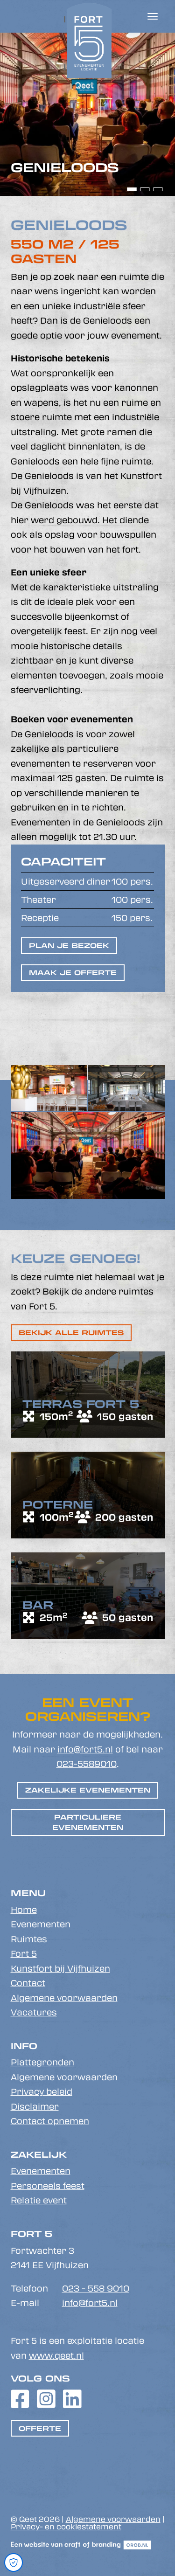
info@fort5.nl (85, 1749)
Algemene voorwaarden (64, 1998)
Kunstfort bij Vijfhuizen (60, 1968)
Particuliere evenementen (87, 1822)
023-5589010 (86, 1764)
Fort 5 (24, 1953)
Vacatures (34, 2012)
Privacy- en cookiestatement (66, 2526)
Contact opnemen (50, 2121)
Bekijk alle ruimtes (71, 1332)
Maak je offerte (73, 972)
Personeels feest (47, 2186)
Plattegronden (42, 2062)
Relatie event (39, 2200)
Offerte (40, 2428)
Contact (28, 1983)
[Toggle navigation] (152, 16)
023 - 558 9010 (95, 2288)
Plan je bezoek (69, 945)
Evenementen (40, 1924)
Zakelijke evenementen (87, 1790)
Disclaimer (35, 2106)
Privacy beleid (41, 2091)
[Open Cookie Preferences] (13, 2562)
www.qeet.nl (56, 2355)
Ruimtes (29, 1939)
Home (24, 1910)
